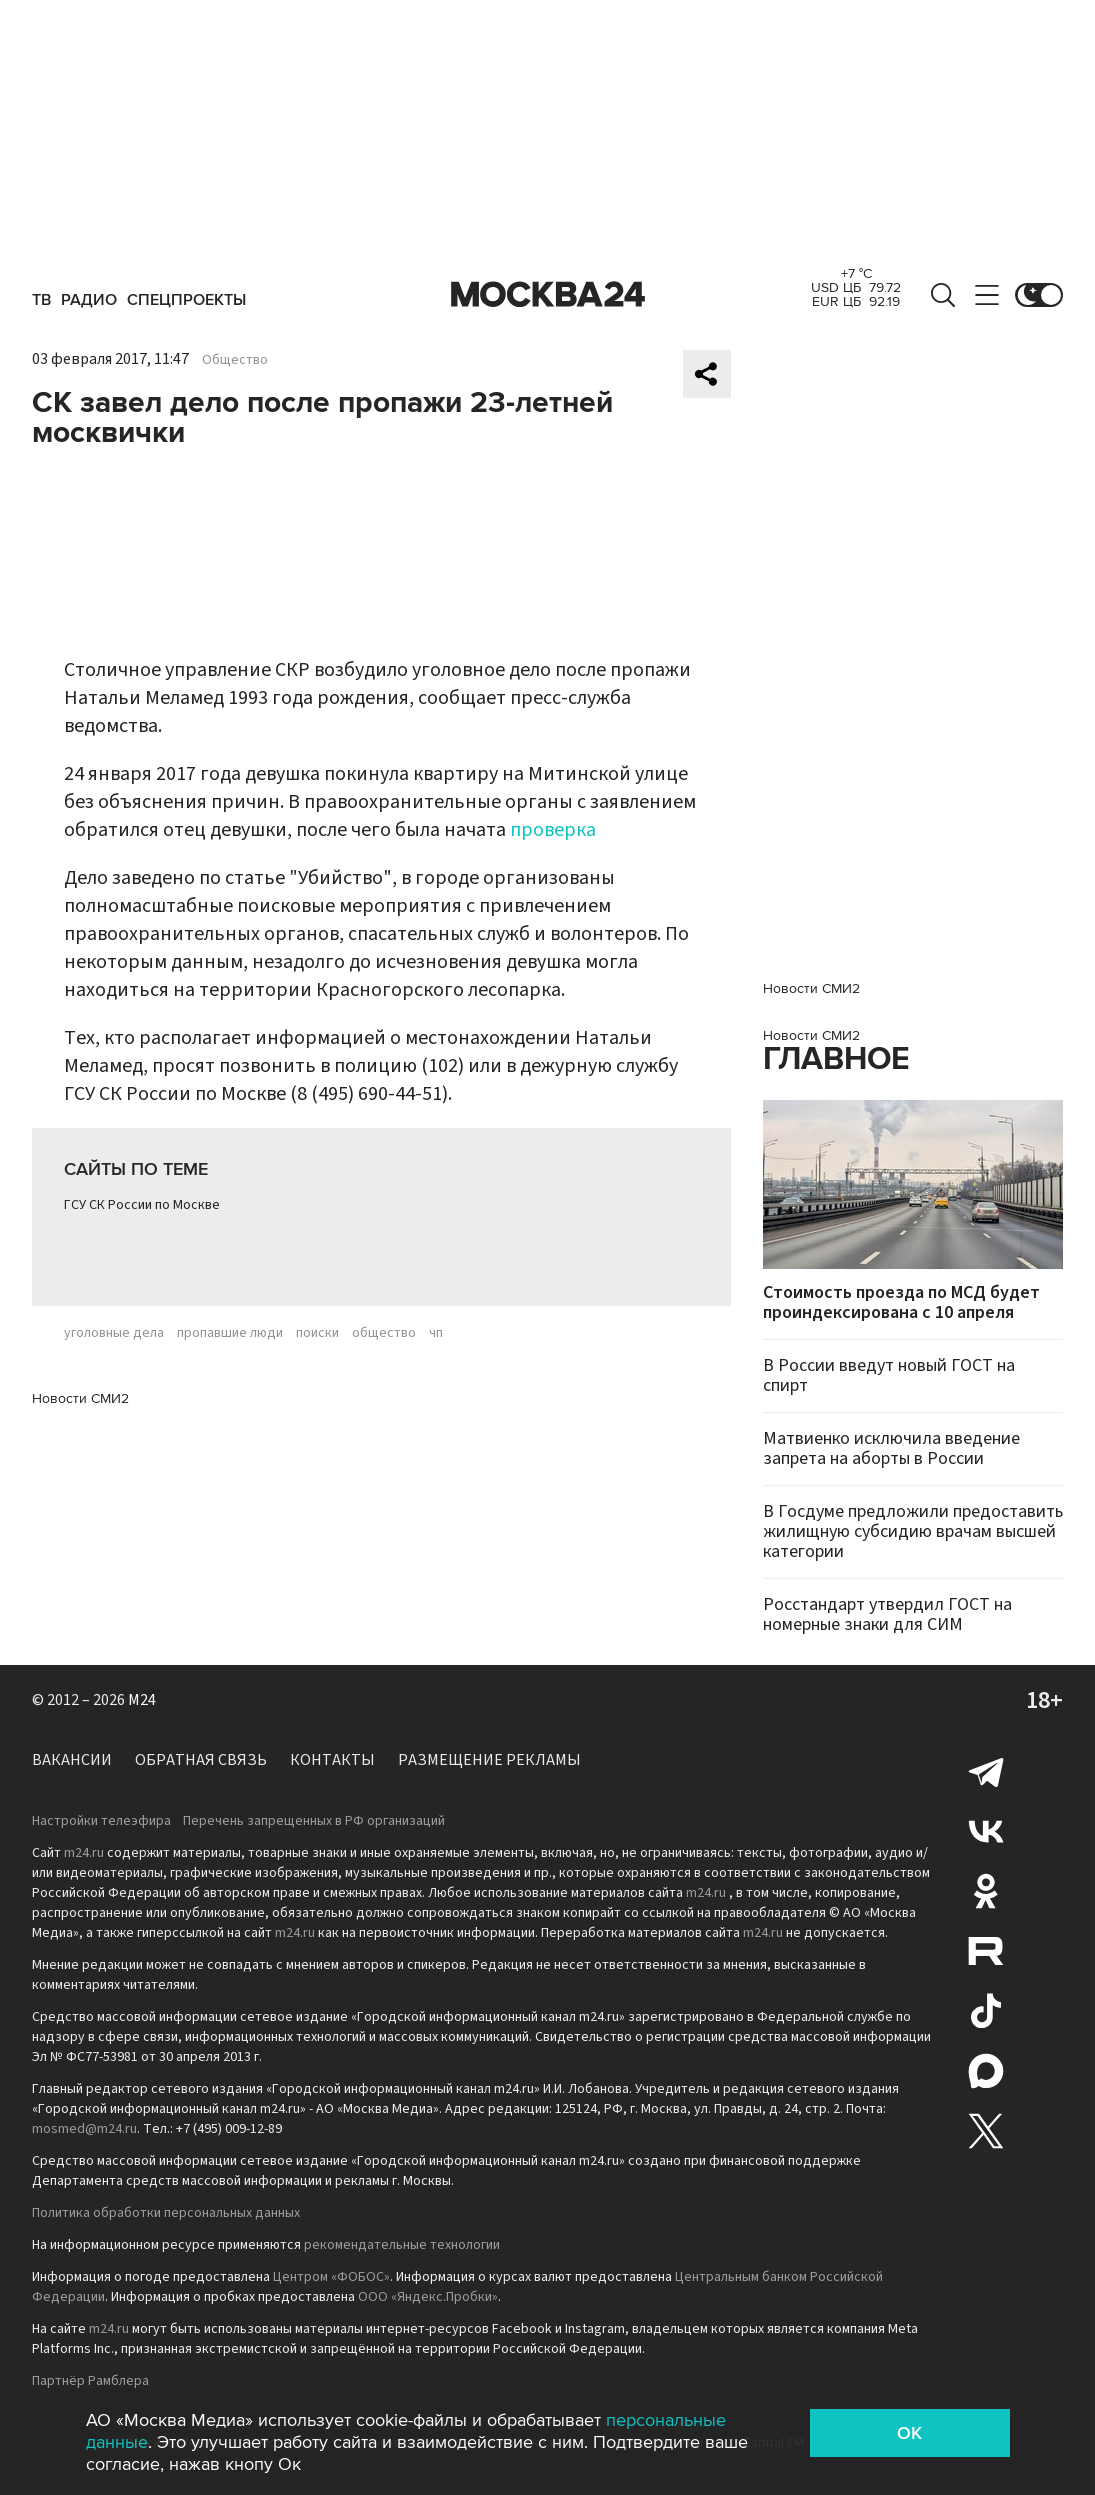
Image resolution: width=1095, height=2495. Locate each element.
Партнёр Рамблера (90, 2381)
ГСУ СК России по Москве (142, 1205)
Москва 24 (548, 295)
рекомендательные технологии (402, 2245)
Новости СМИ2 (80, 1398)
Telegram (986, 1771)
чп (436, 1333)
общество (384, 1333)
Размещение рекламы (489, 1760)
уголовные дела (114, 1333)
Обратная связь (201, 1760)
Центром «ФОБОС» (331, 2277)
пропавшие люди (230, 1333)
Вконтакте (986, 1831)
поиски (317, 1333)
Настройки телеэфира (101, 1821)
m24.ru (84, 1853)
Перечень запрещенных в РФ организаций (314, 1821)
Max (986, 2071)
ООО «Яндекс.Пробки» (428, 2297)
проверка (553, 830)
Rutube (986, 1951)
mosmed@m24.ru (84, 2129)
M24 (142, 1700)
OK (909, 2433)
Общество (235, 360)
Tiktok (986, 2011)
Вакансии (72, 1760)
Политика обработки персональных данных (166, 2213)
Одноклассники (986, 1891)
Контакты (332, 1760)
